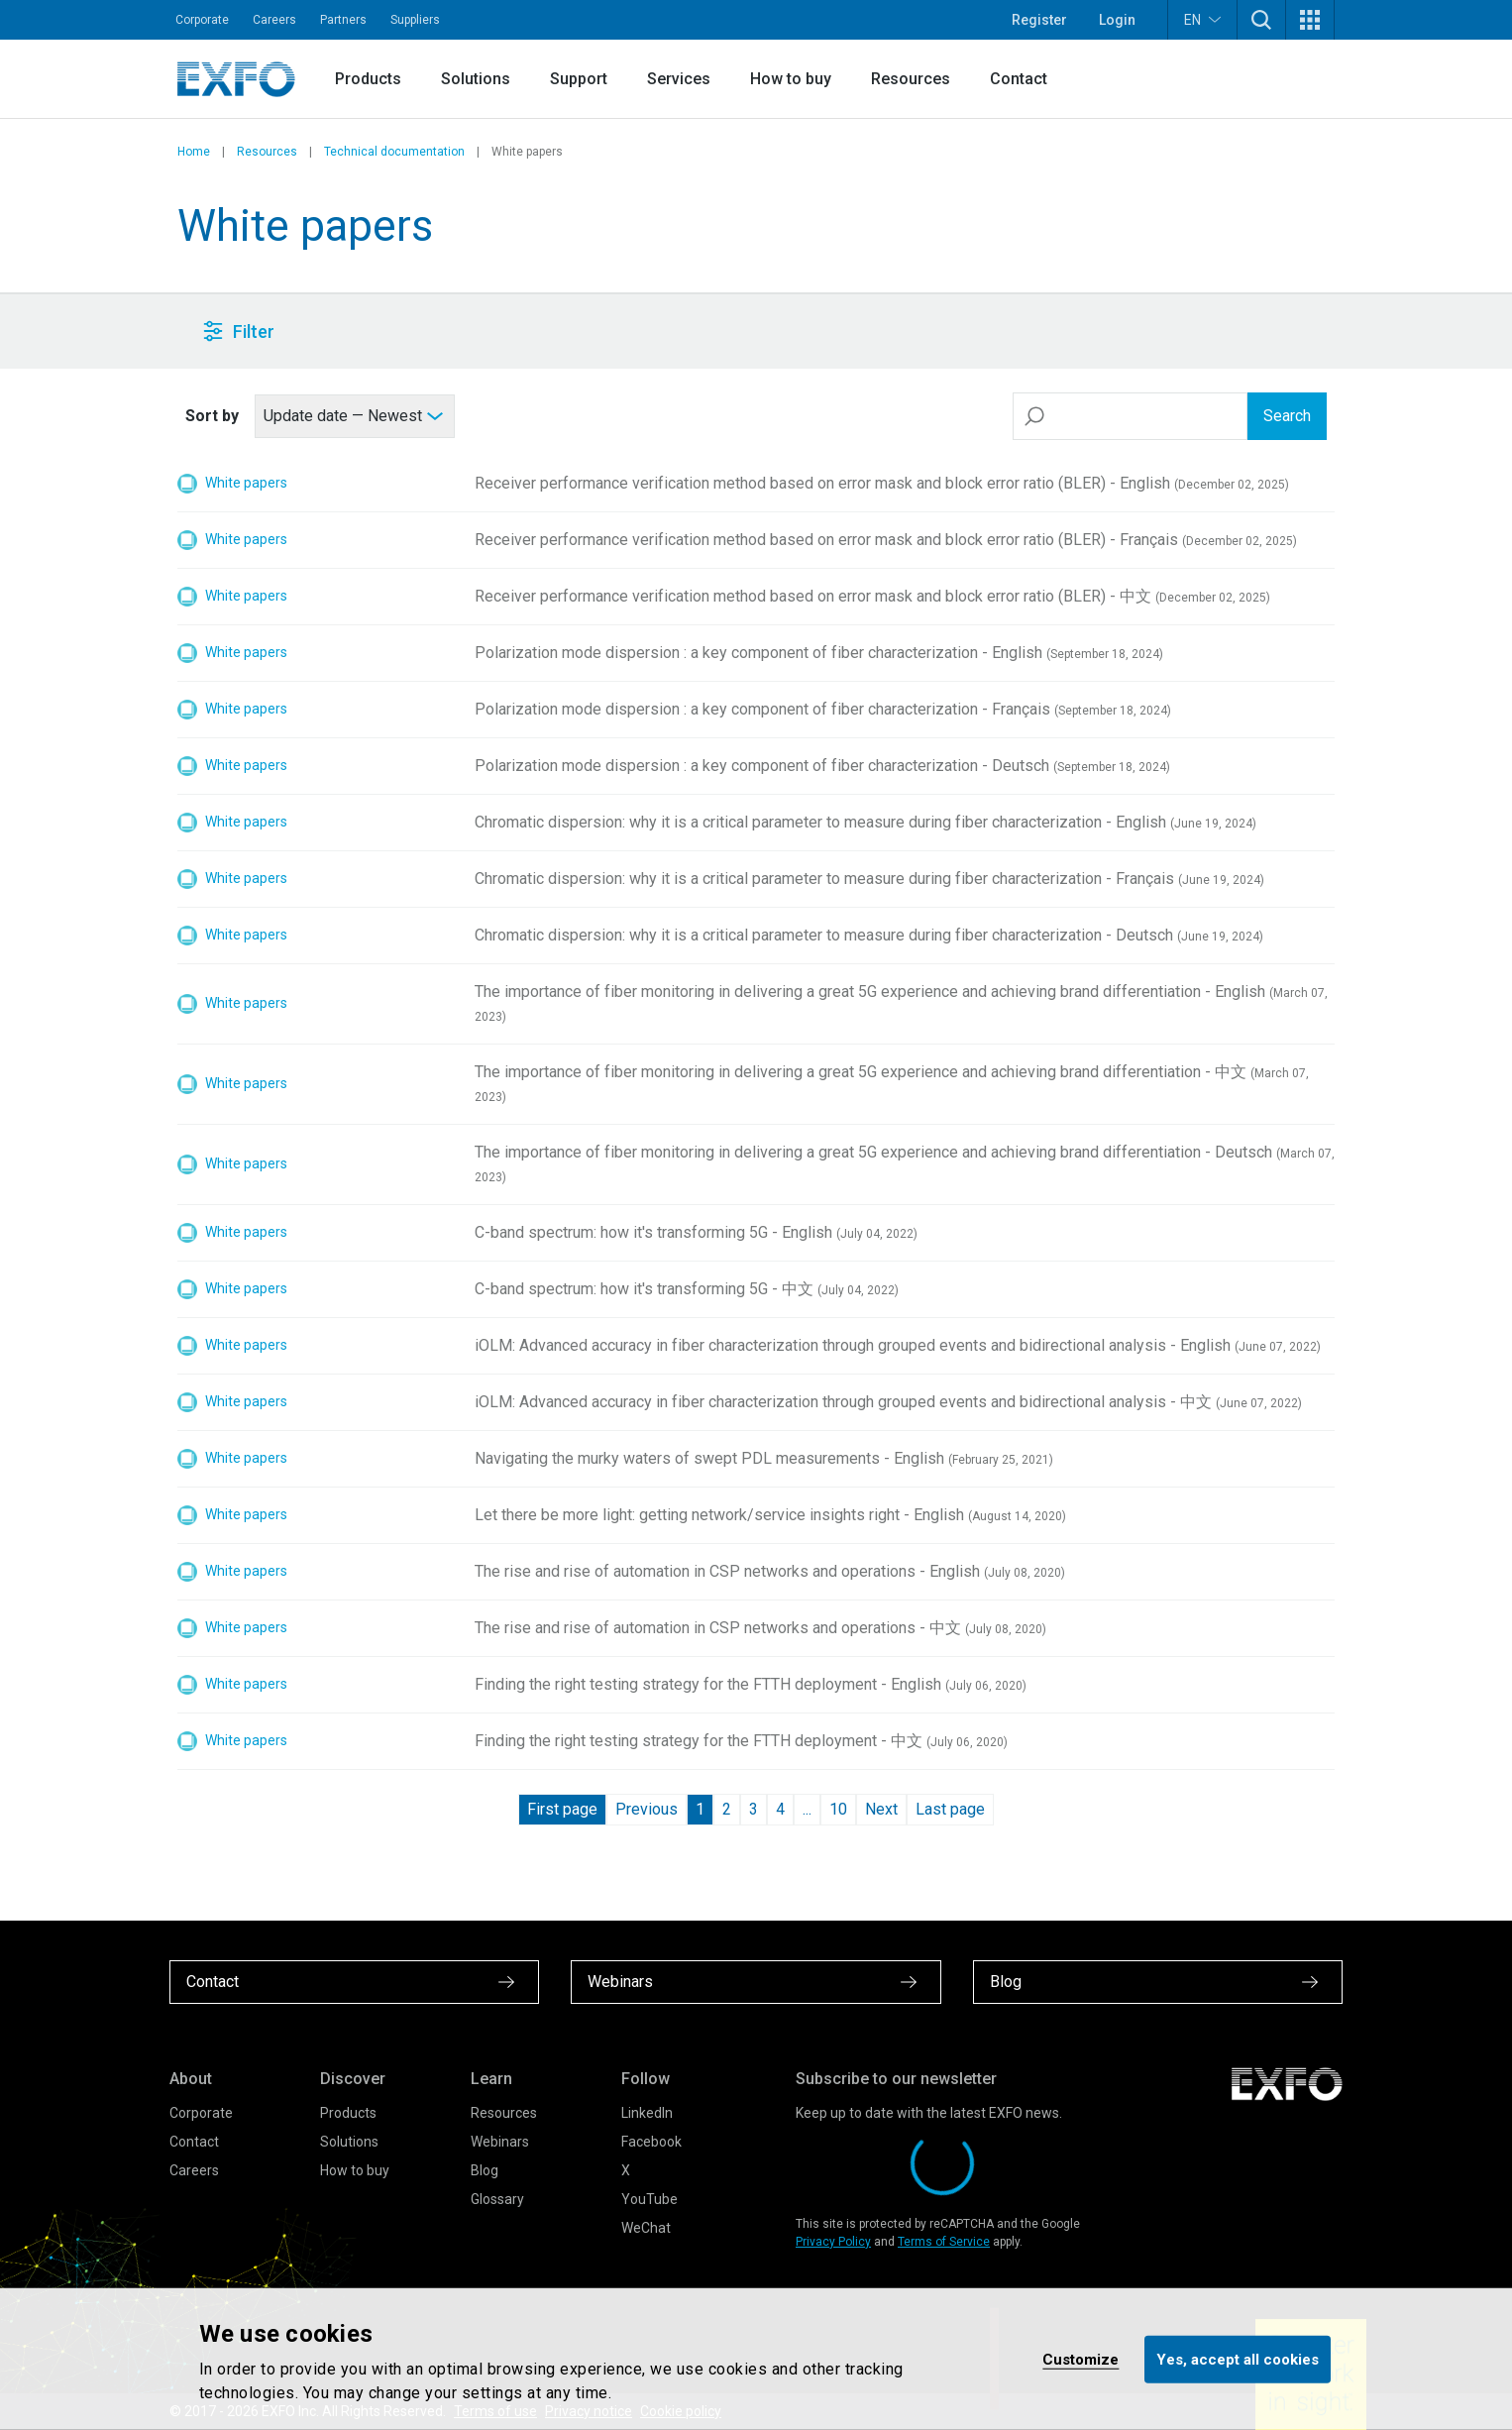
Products (368, 78)
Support (578, 78)
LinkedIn (647, 2113)
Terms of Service (944, 2242)
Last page (950, 1809)
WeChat (646, 2228)
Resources (910, 78)
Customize (1080, 2359)
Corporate (202, 20)
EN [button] (1202, 19)
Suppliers (415, 20)
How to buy (790, 78)
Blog (484, 2170)
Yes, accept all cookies (1237, 2359)
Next (881, 1809)
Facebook (651, 2142)
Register (1039, 20)
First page (562, 1809)
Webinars (500, 2142)
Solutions (475, 78)
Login (1117, 20)
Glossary (497, 2199)
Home (193, 152)
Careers (274, 20)
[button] (1261, 20)
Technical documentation (394, 152)
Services (678, 78)
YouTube (649, 2199)
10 (838, 1809)
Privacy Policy (833, 2242)
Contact (1018, 78)
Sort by (212, 415)
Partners (343, 20)
